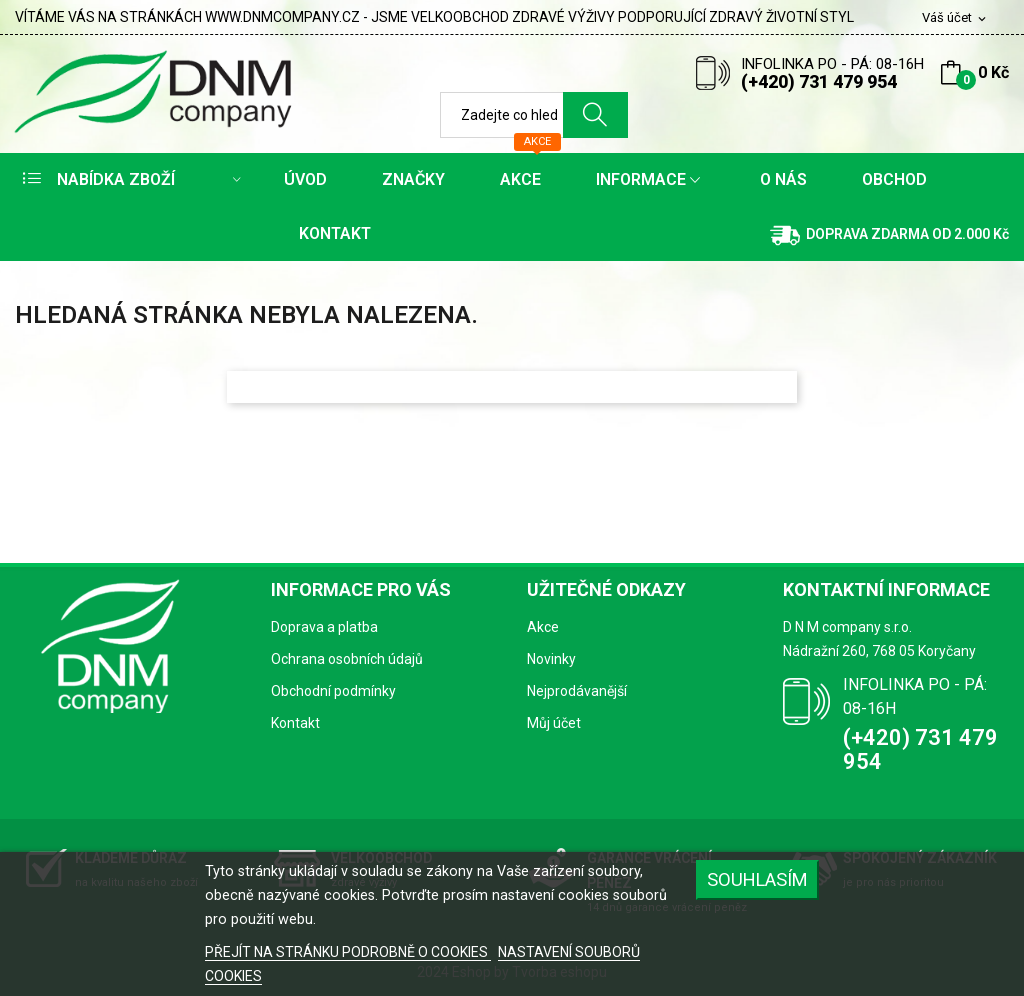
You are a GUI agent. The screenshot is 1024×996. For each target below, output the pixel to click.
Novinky (551, 659)
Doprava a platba (324, 627)
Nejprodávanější (577, 691)
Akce (543, 627)
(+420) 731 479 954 (819, 81)
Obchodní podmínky (333, 691)
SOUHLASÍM (757, 879)
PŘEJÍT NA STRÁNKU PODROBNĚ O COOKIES (348, 952)
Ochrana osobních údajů (347, 659)
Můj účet (554, 723)
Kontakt (295, 723)
